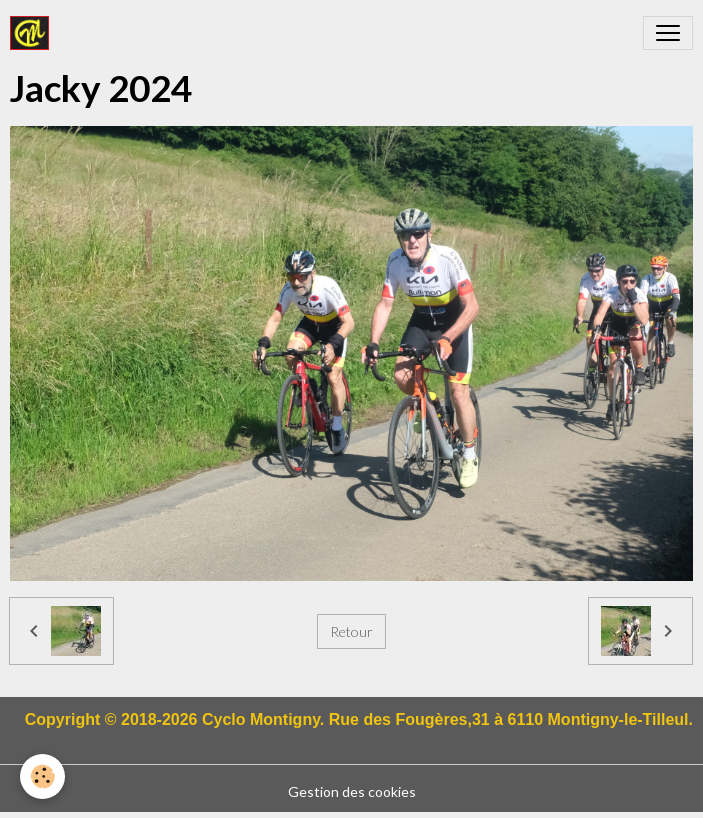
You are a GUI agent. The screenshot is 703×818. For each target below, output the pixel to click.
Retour (351, 631)
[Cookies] (42, 776)
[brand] (33, 33)
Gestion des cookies (352, 791)
